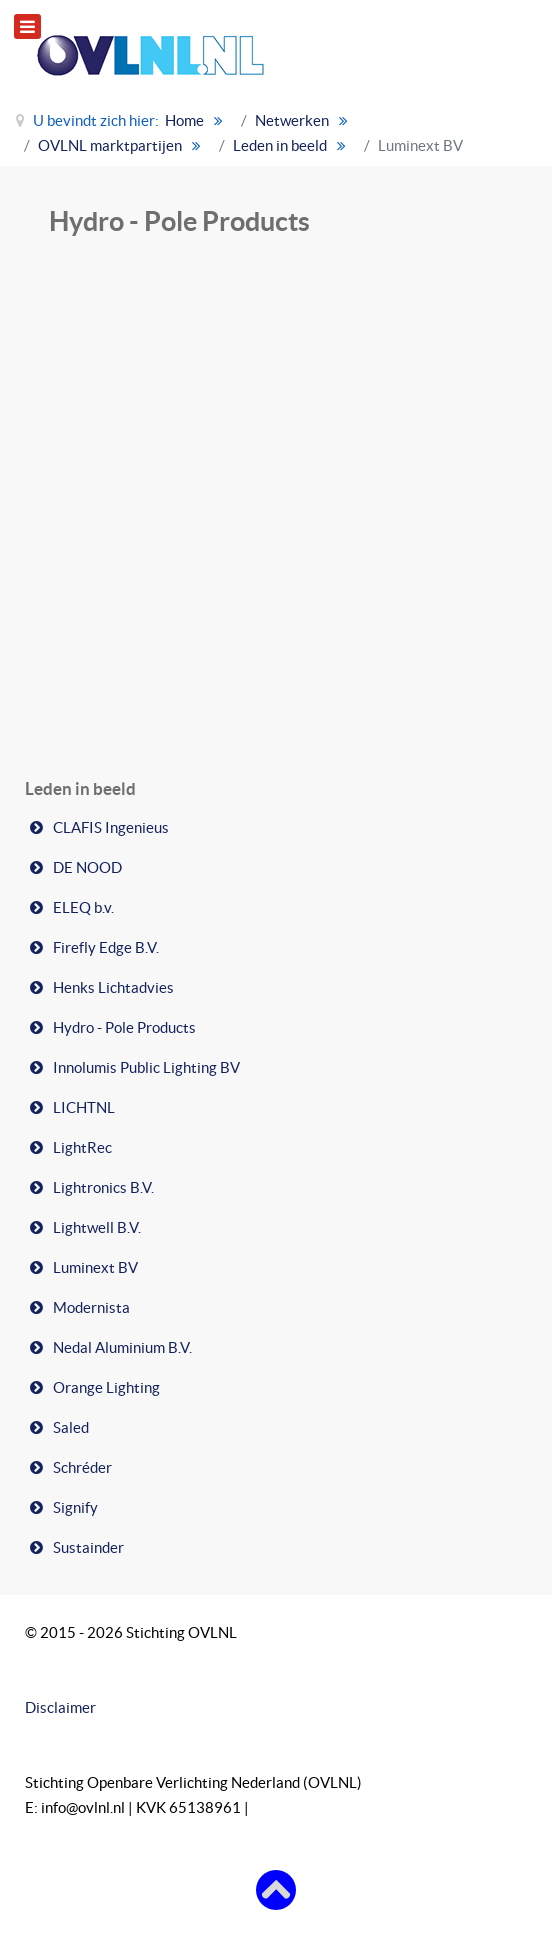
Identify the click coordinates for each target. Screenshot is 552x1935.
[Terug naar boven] (276, 1888)
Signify (75, 1507)
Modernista (91, 1307)
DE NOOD (87, 867)
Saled (71, 1427)
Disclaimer (60, 1707)
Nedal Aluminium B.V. (122, 1347)
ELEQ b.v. (83, 907)
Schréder (82, 1467)
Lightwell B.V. (97, 1227)
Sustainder (88, 1547)
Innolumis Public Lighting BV (146, 1067)
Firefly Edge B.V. (106, 947)
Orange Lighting (106, 1387)
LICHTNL (84, 1107)
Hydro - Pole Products (124, 1027)
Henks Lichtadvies (113, 987)
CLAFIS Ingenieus (111, 827)
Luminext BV (95, 1267)
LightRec (82, 1147)
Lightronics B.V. (103, 1187)
